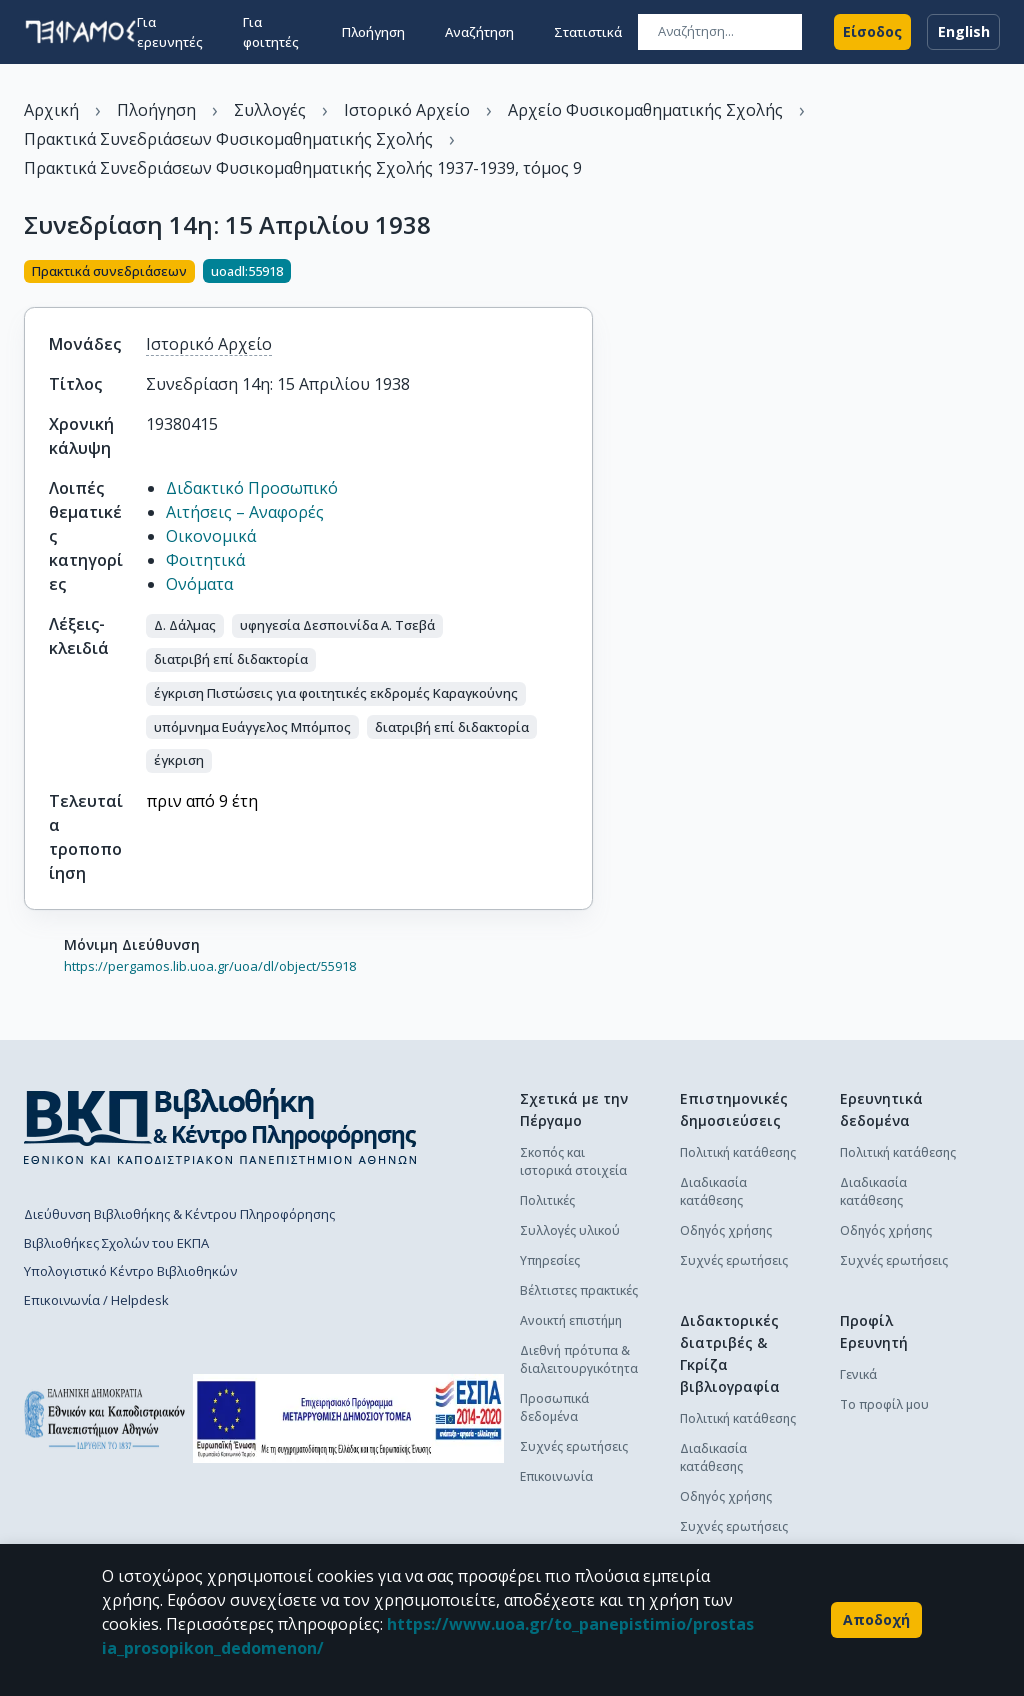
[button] (185, 626)
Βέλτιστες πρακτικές (579, 1290)
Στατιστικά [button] (588, 32)
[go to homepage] (80, 32)
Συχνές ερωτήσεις (574, 1446)
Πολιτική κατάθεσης (738, 1152)
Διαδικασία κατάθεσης (713, 1191)
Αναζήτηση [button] (479, 32)
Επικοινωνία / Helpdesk (96, 1300)
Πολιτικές (547, 1200)
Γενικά (858, 1374)
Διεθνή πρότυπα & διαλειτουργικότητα (579, 1359)
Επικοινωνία (556, 1476)
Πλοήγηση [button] (373, 32)
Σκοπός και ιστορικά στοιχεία (573, 1161)
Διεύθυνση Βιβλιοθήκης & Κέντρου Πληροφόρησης (179, 1214)
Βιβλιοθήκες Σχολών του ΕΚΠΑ (116, 1243)
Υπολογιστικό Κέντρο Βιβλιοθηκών (130, 1271)
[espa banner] (348, 1418)
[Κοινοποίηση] (585, 273)
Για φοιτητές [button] (271, 32)
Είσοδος (872, 32)
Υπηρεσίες (550, 1260)
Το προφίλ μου (884, 1404)
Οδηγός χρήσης (726, 1230)
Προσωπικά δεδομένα (554, 1407)
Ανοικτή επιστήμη (571, 1320)
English (963, 32)
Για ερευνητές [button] (170, 32)
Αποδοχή (876, 1620)
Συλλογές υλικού (570, 1230)
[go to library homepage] (220, 1126)
